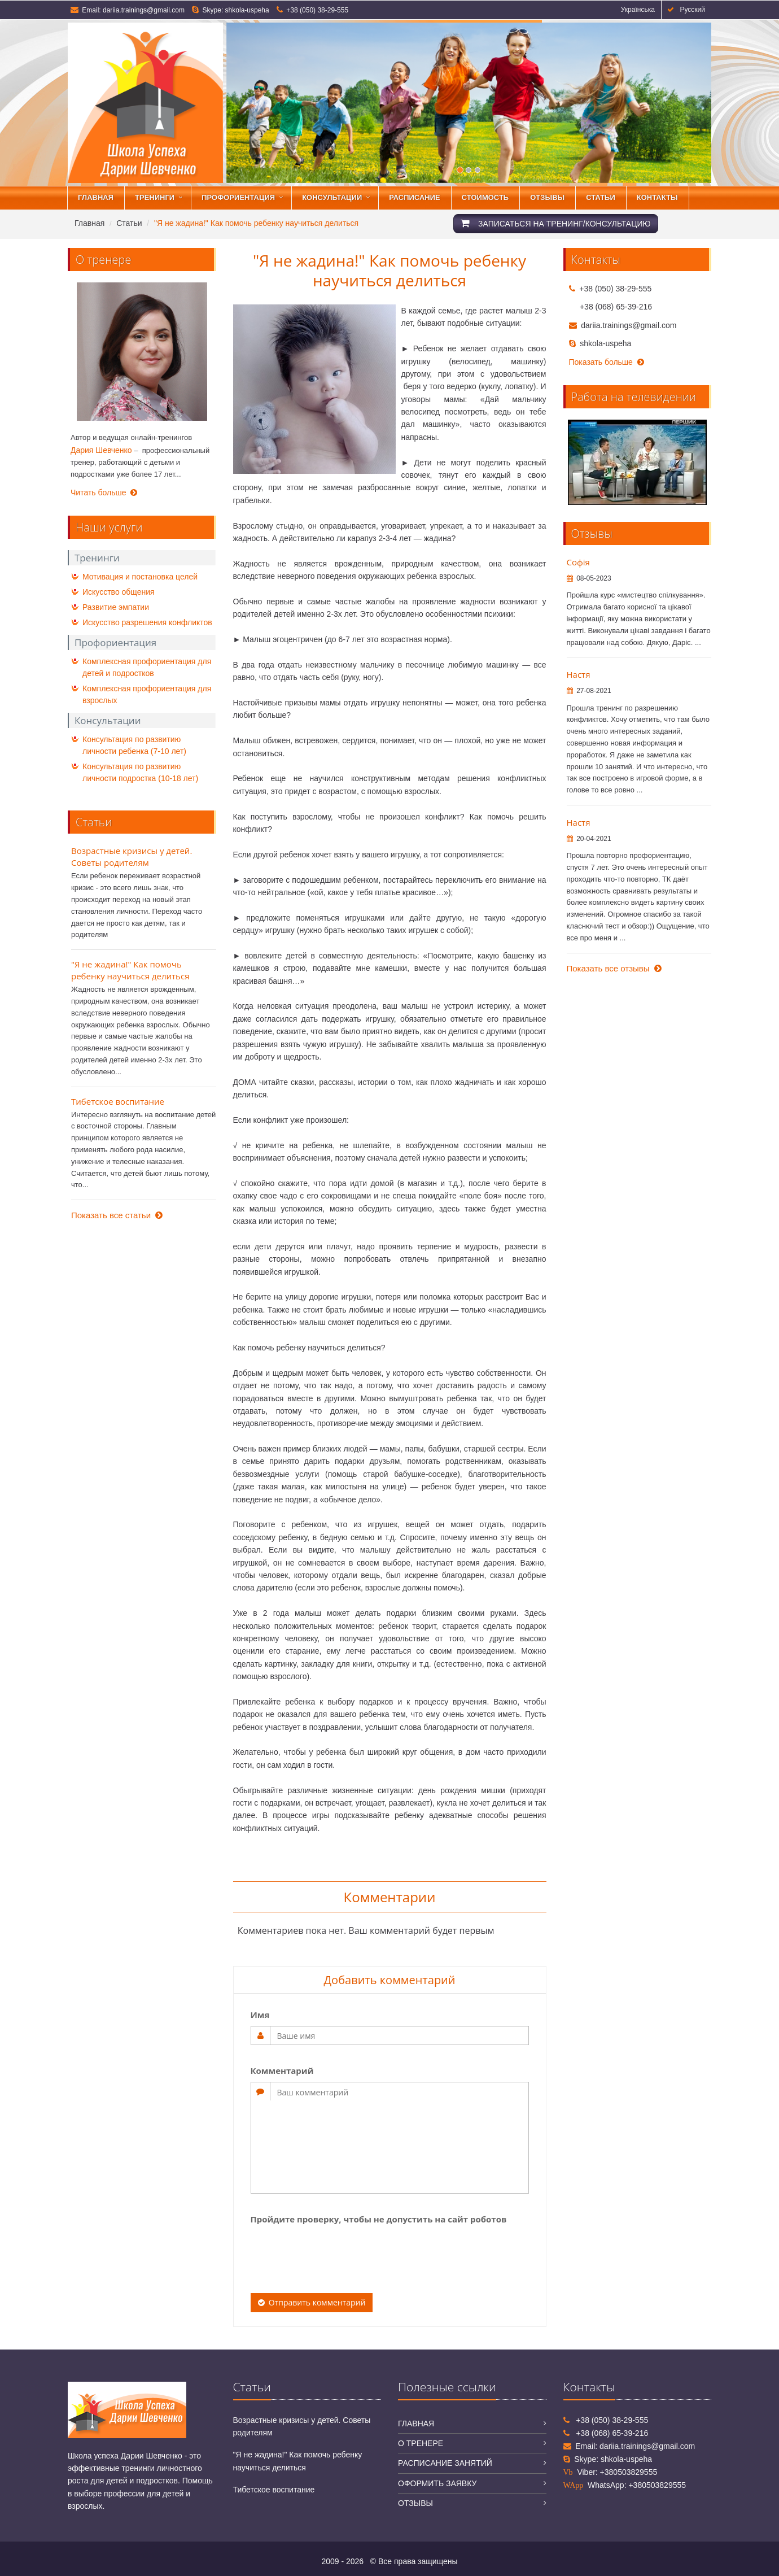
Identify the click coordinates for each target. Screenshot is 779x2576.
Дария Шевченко (101, 450)
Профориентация (238, 197)
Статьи (600, 197)
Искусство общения (118, 591)
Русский (686, 10)
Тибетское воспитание (117, 1101)
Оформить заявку (437, 2483)
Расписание (414, 197)
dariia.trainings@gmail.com (144, 10)
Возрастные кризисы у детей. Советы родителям (131, 856)
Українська (636, 10)
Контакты (657, 197)
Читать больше (104, 492)
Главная (95, 197)
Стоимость (485, 197)
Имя (260, 2014)
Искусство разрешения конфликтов (147, 622)
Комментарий (282, 2070)
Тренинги (154, 197)
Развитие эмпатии (115, 607)
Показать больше (606, 362)
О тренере (420, 2443)
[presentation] (336, 2252)
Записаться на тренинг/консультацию (556, 223)
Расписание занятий (445, 2463)
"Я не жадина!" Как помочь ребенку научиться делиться (130, 970)
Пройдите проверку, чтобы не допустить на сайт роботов (379, 2219)
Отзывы (547, 197)
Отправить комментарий (312, 2302)
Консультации (332, 197)
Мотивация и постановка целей (140, 576)
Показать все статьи (117, 1215)
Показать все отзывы (614, 968)
